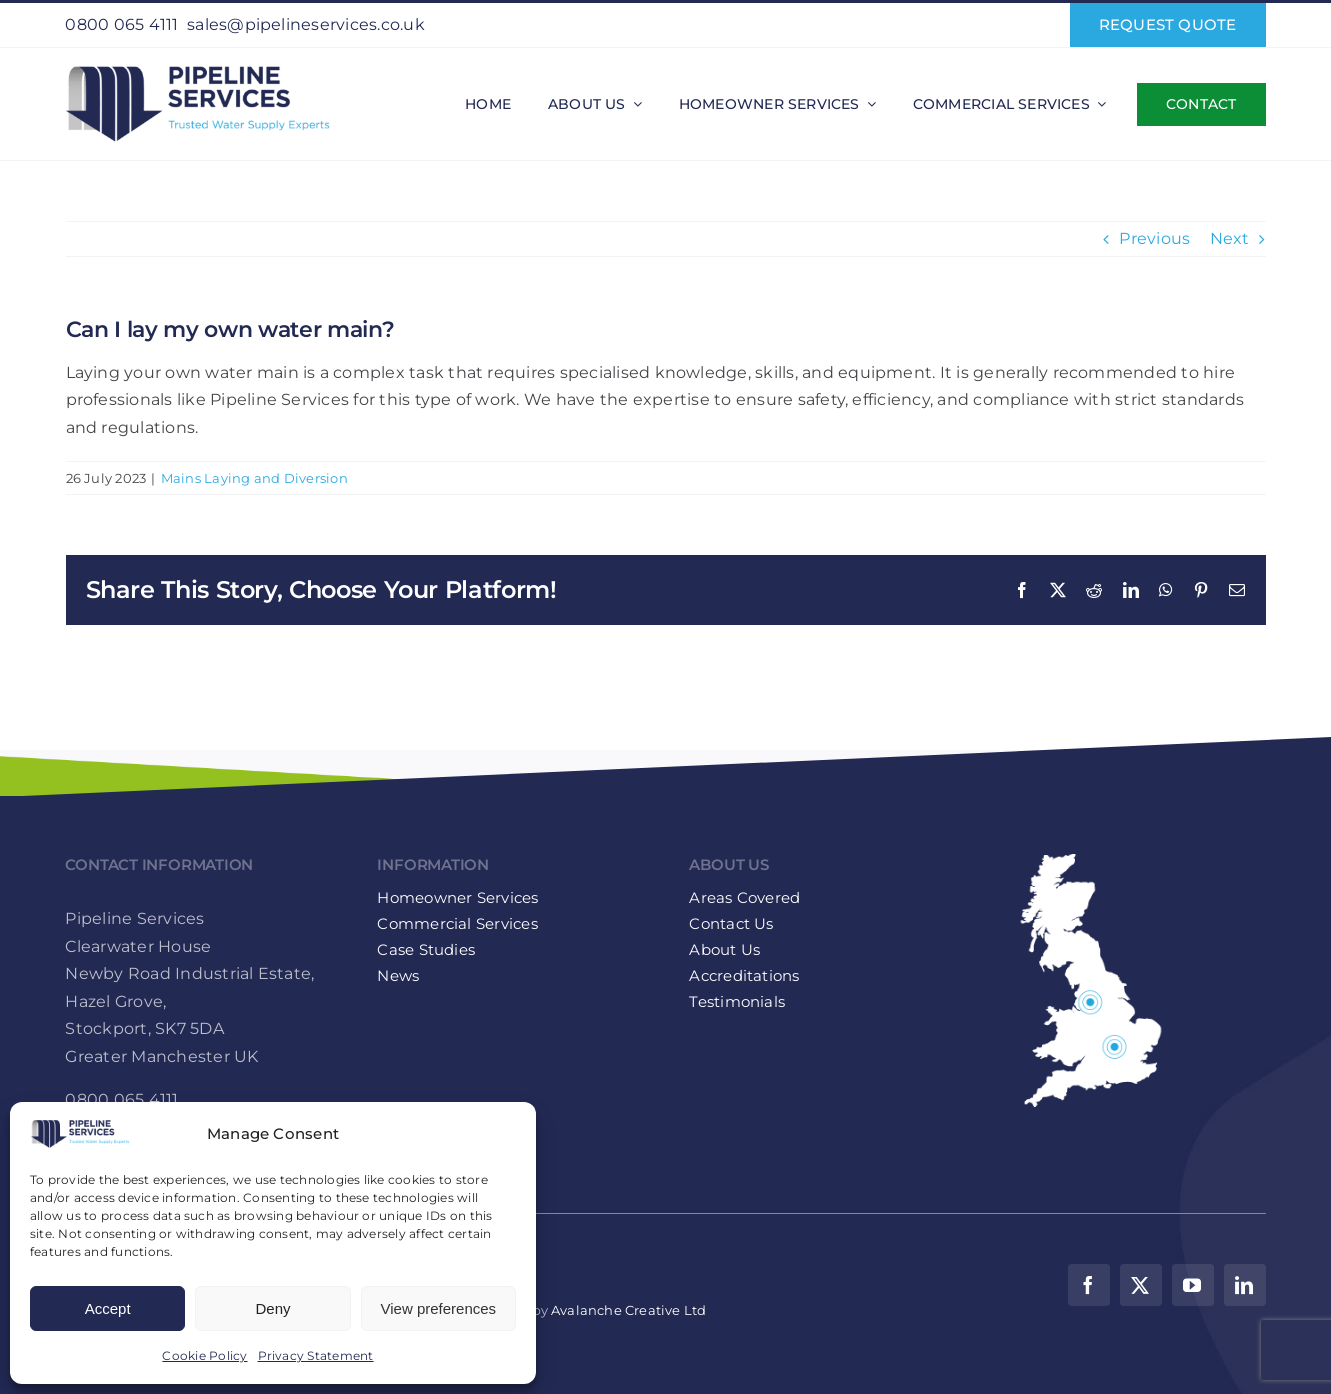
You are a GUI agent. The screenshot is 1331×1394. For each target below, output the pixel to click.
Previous (1154, 238)
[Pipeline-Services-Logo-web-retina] (197, 65)
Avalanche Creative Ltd (628, 1310)
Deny (272, 1308)
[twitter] (1141, 1285)
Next (1230, 238)
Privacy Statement (316, 1355)
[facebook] (1089, 1285)
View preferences (439, 1308)
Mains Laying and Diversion (254, 478)
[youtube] (1193, 1285)
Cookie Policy (204, 1355)
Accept (108, 1308)
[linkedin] (1245, 1285)
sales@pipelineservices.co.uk (306, 24)
